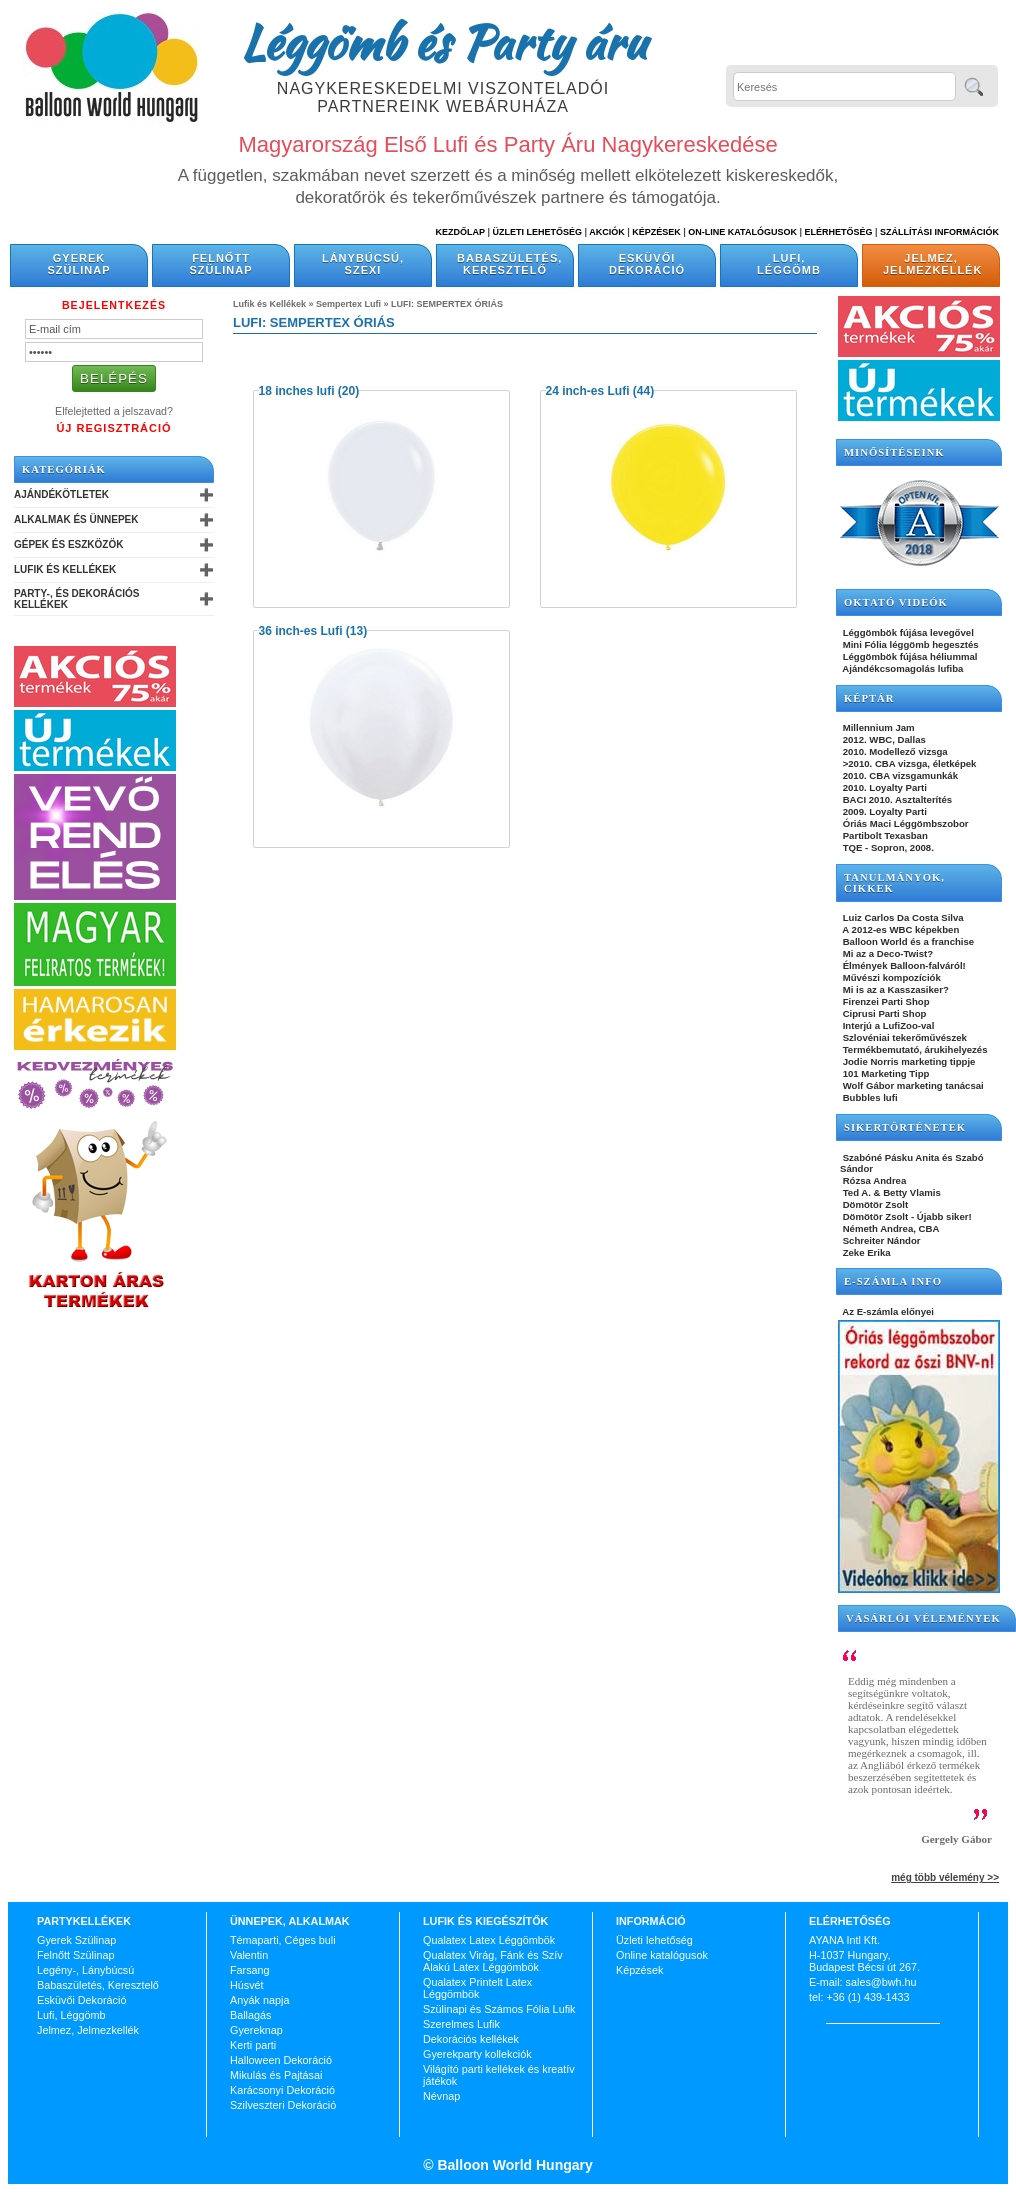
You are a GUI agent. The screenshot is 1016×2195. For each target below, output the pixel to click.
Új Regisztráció (113, 428)
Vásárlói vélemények (923, 1618)
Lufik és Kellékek (65, 569)
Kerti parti (253, 2045)
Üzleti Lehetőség (537, 232)
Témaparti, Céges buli (283, 1940)
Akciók (607, 232)
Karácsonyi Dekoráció (282, 2090)
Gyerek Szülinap (79, 264)
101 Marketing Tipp (884, 1073)
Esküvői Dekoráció (647, 264)
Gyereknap (256, 2030)
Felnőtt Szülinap (221, 264)
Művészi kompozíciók (890, 977)
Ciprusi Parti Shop (883, 1013)
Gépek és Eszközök (68, 544)
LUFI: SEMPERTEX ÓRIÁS (447, 304)
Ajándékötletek (61, 494)
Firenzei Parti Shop (885, 1001)
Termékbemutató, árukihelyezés (914, 1049)
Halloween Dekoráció (281, 2060)
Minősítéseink (894, 452)
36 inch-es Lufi (301, 631)
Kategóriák (64, 469)
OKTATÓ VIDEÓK (896, 602)
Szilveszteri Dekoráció (283, 2105)
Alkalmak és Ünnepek (76, 519)
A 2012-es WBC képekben (899, 929)
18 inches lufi (297, 391)
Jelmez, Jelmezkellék (932, 264)
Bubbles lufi (869, 1097)
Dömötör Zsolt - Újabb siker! (906, 1216)
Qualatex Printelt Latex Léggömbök (477, 1988)
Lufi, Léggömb (789, 264)
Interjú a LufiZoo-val (887, 1025)
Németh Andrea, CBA (889, 1228)
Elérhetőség (838, 232)
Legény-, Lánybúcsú (85, 1970)
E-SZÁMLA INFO (893, 1281)
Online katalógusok (662, 1955)
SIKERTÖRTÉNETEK (905, 1127)
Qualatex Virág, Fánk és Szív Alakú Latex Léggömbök (493, 1961)
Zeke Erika (865, 1252)
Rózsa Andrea (873, 1180)
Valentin (249, 1955)
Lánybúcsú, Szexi (363, 264)
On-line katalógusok (742, 232)
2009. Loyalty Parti (883, 811)
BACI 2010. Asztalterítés (896, 799)
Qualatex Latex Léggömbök (489, 1940)
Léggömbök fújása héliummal (909, 656)
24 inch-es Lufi (588, 391)
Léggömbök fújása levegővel (907, 632)
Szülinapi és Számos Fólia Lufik (499, 2009)
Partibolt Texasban (884, 835)
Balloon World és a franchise (907, 941)
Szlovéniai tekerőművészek (903, 1037)
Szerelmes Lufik (461, 2024)
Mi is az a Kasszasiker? (894, 989)
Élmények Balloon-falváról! (903, 965)
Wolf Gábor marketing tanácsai (912, 1085)
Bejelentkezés (114, 305)
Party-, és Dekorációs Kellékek (76, 599)
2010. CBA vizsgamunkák (899, 775)
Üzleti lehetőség (654, 1940)
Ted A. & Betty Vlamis (890, 1192)
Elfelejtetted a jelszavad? (114, 411)
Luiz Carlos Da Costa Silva (902, 917)
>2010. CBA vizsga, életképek (908, 763)
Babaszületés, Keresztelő (509, 264)
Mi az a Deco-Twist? (886, 953)
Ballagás (250, 2015)
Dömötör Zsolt (874, 1204)
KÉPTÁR (869, 698)
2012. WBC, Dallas (883, 739)
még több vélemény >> (945, 1877)
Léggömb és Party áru (443, 42)
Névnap (441, 2096)
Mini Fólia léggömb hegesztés (909, 644)
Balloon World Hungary (513, 2165)
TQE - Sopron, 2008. (887, 847)
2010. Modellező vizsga (894, 751)
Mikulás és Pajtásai (276, 2075)
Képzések (656, 232)
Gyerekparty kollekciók (477, 2054)
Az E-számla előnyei (887, 1311)
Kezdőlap (460, 232)
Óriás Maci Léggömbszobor (904, 823)
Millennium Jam (877, 727)
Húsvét (247, 1985)
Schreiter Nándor (880, 1240)
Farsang (250, 1970)
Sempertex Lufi (348, 304)
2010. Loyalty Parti (883, 787)
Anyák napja (259, 2000)
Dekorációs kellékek (471, 2039)
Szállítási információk (939, 232)
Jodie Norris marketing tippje (907, 1061)
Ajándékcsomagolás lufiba (901, 668)
